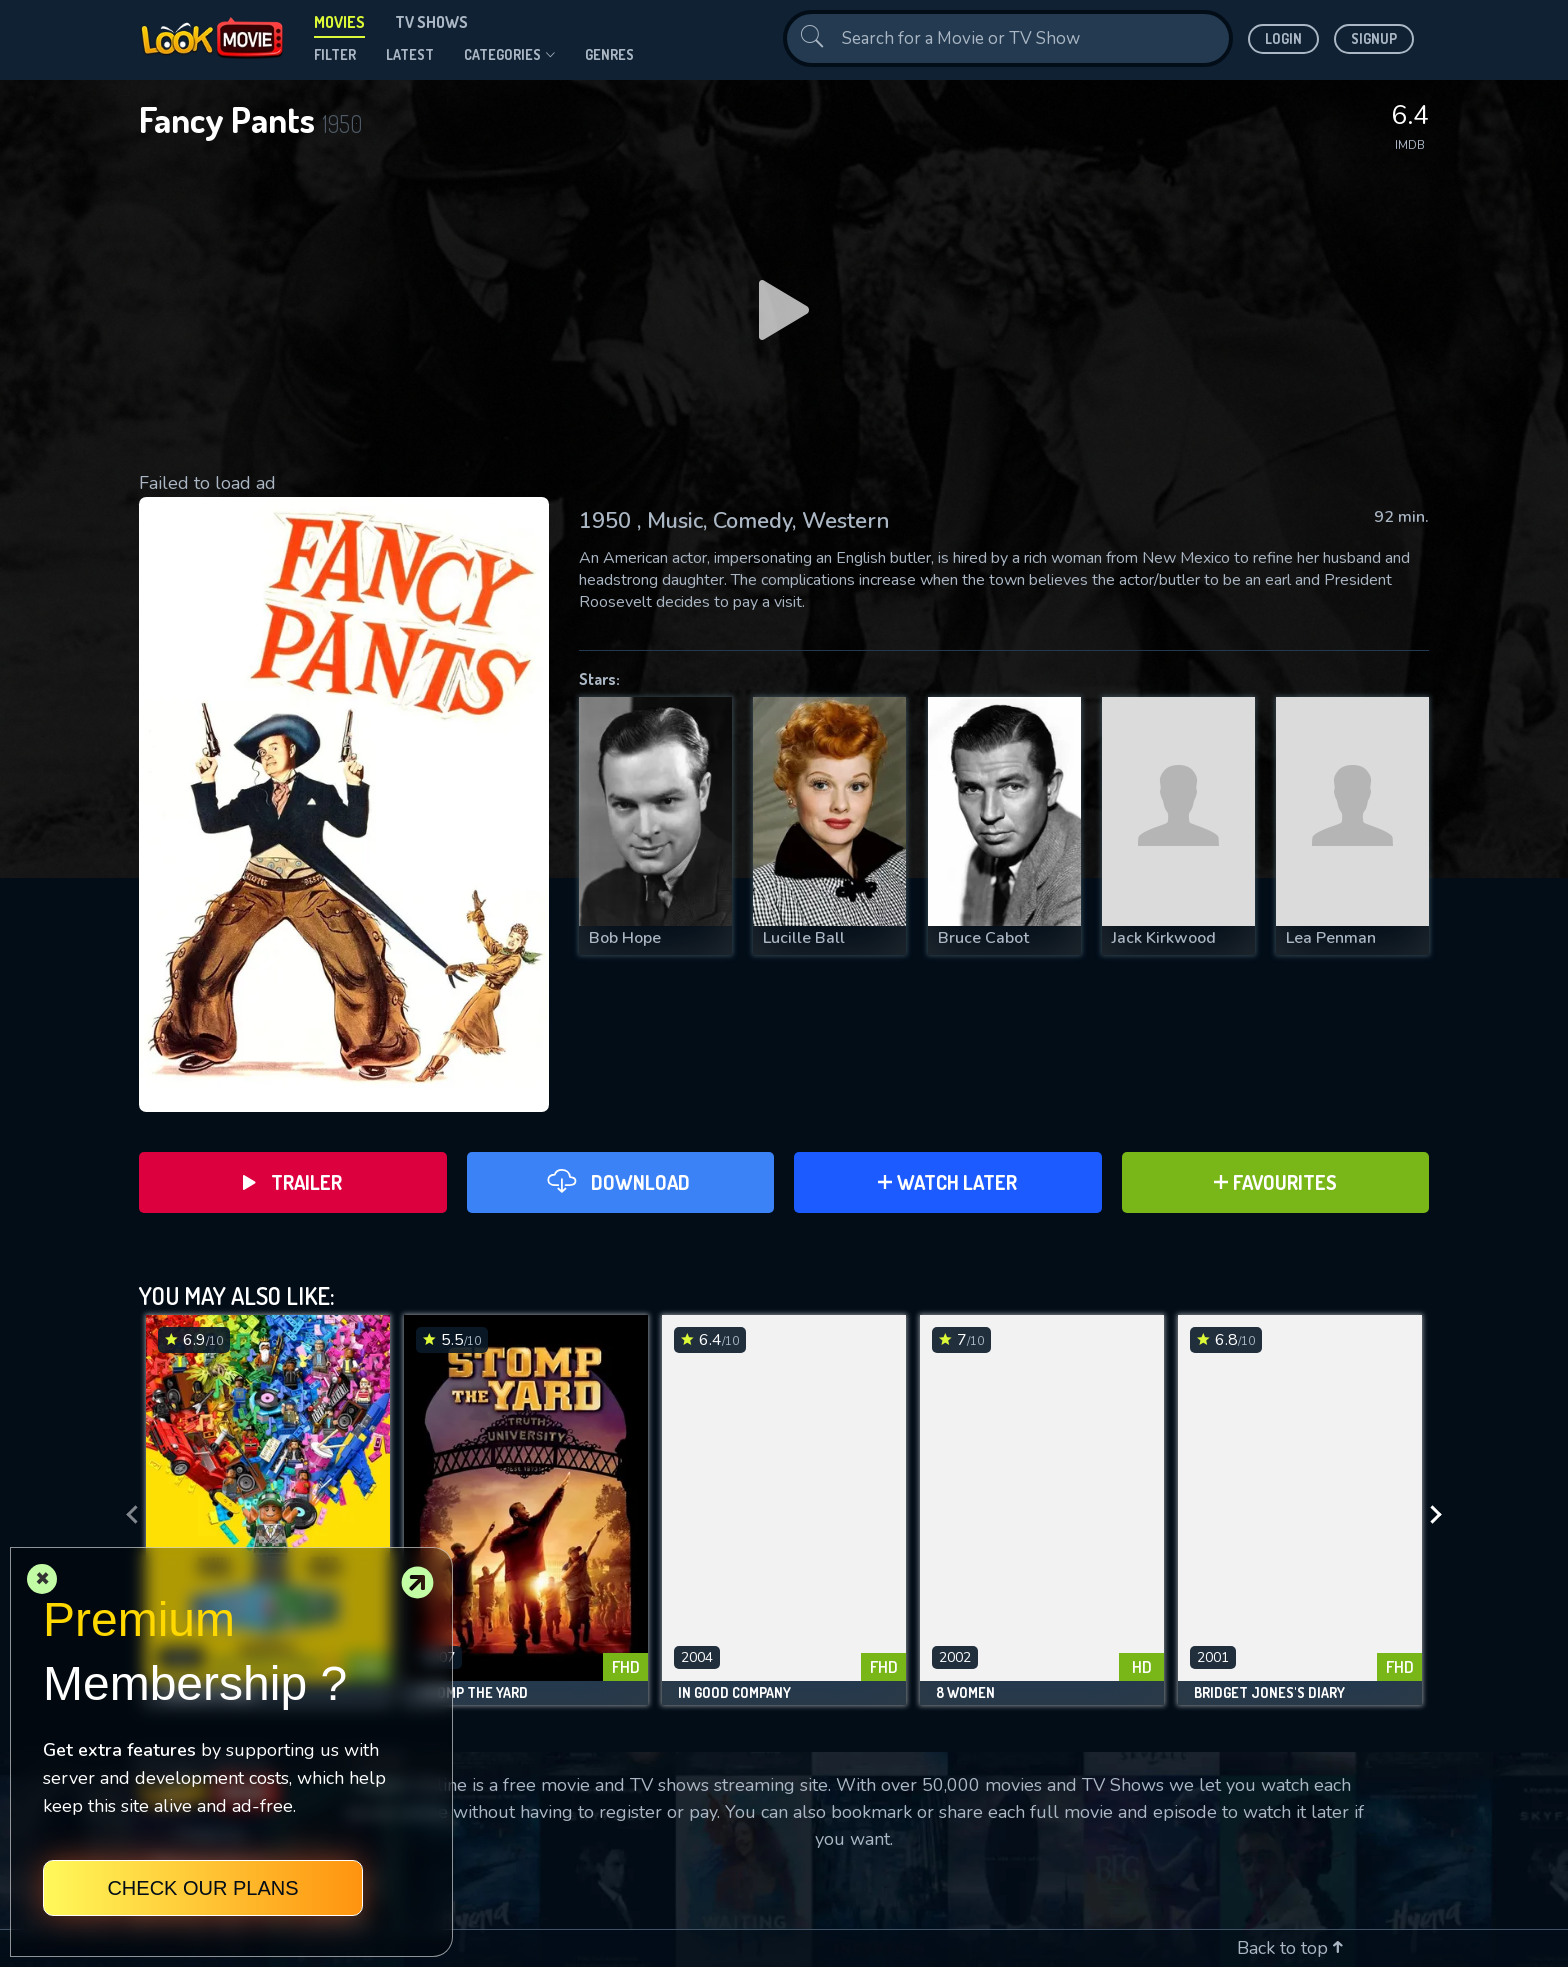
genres (609, 54)
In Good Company (734, 1693)
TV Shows (431, 22)
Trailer (292, 1182)
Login (1283, 38)
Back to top (1290, 1948)
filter (335, 54)
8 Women (965, 1693)
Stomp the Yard (474, 1693)
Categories (509, 55)
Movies (339, 22)
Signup (1374, 38)
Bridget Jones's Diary (1269, 1693)
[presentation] (126, 1515)
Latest (410, 54)
